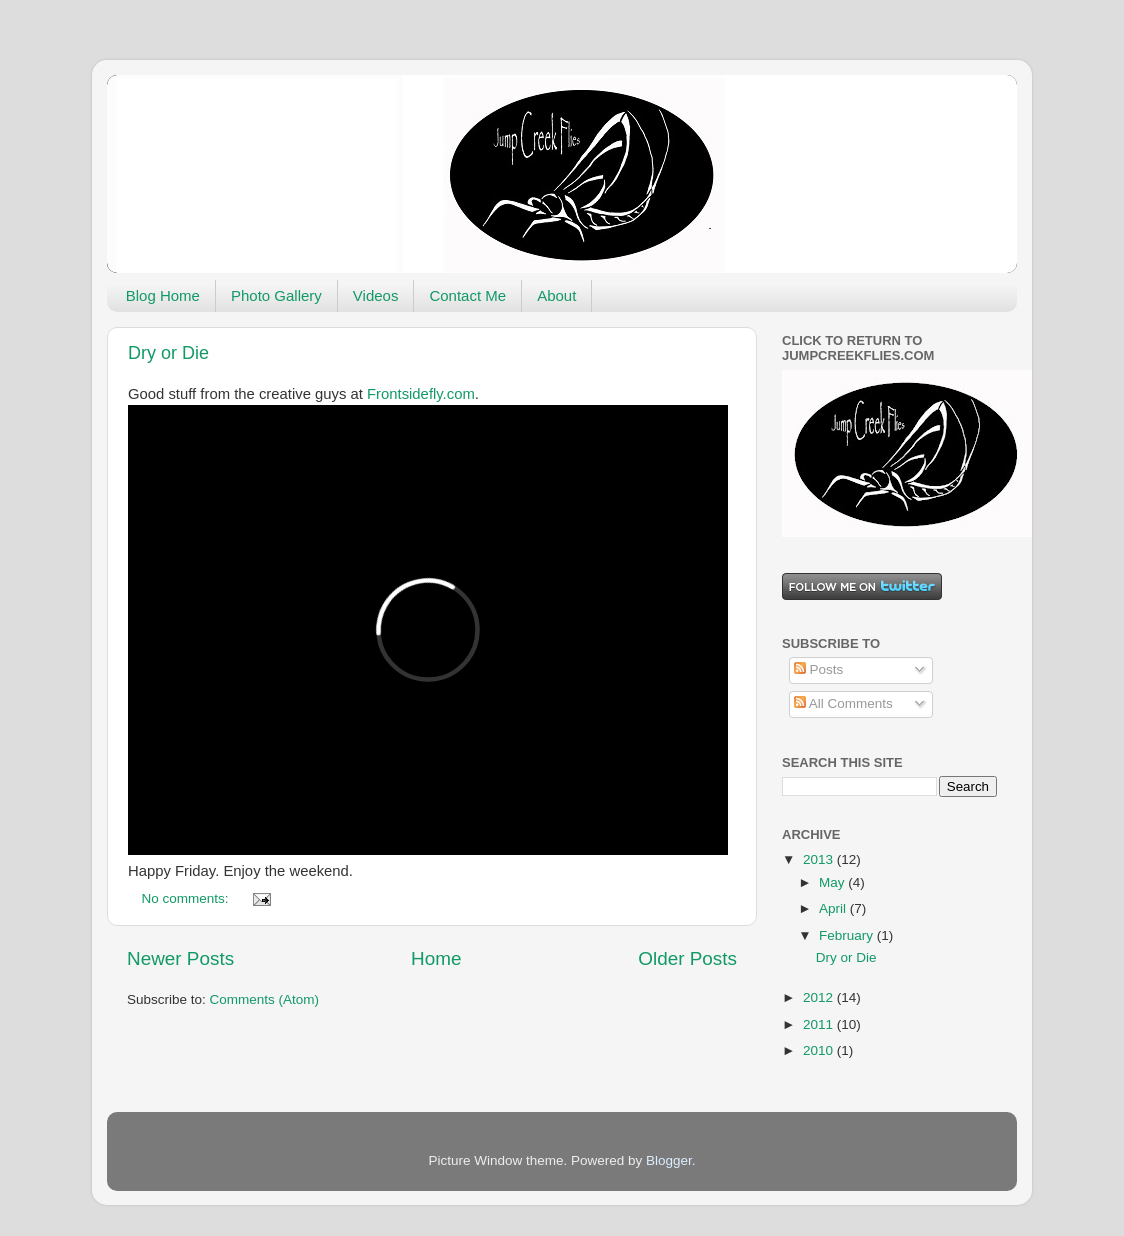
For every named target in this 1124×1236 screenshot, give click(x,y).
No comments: (187, 898)
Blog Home (163, 295)
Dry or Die (168, 353)
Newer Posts (180, 958)
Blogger (669, 1160)
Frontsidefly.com (421, 394)
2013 (820, 859)
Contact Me (467, 295)
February (848, 935)
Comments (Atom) (265, 999)
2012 (820, 997)
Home (436, 958)
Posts (819, 669)
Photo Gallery (276, 295)
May (833, 882)
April (834, 908)
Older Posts (687, 958)
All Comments (843, 703)
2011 (820, 1024)
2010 (820, 1050)
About (556, 295)
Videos (376, 295)
